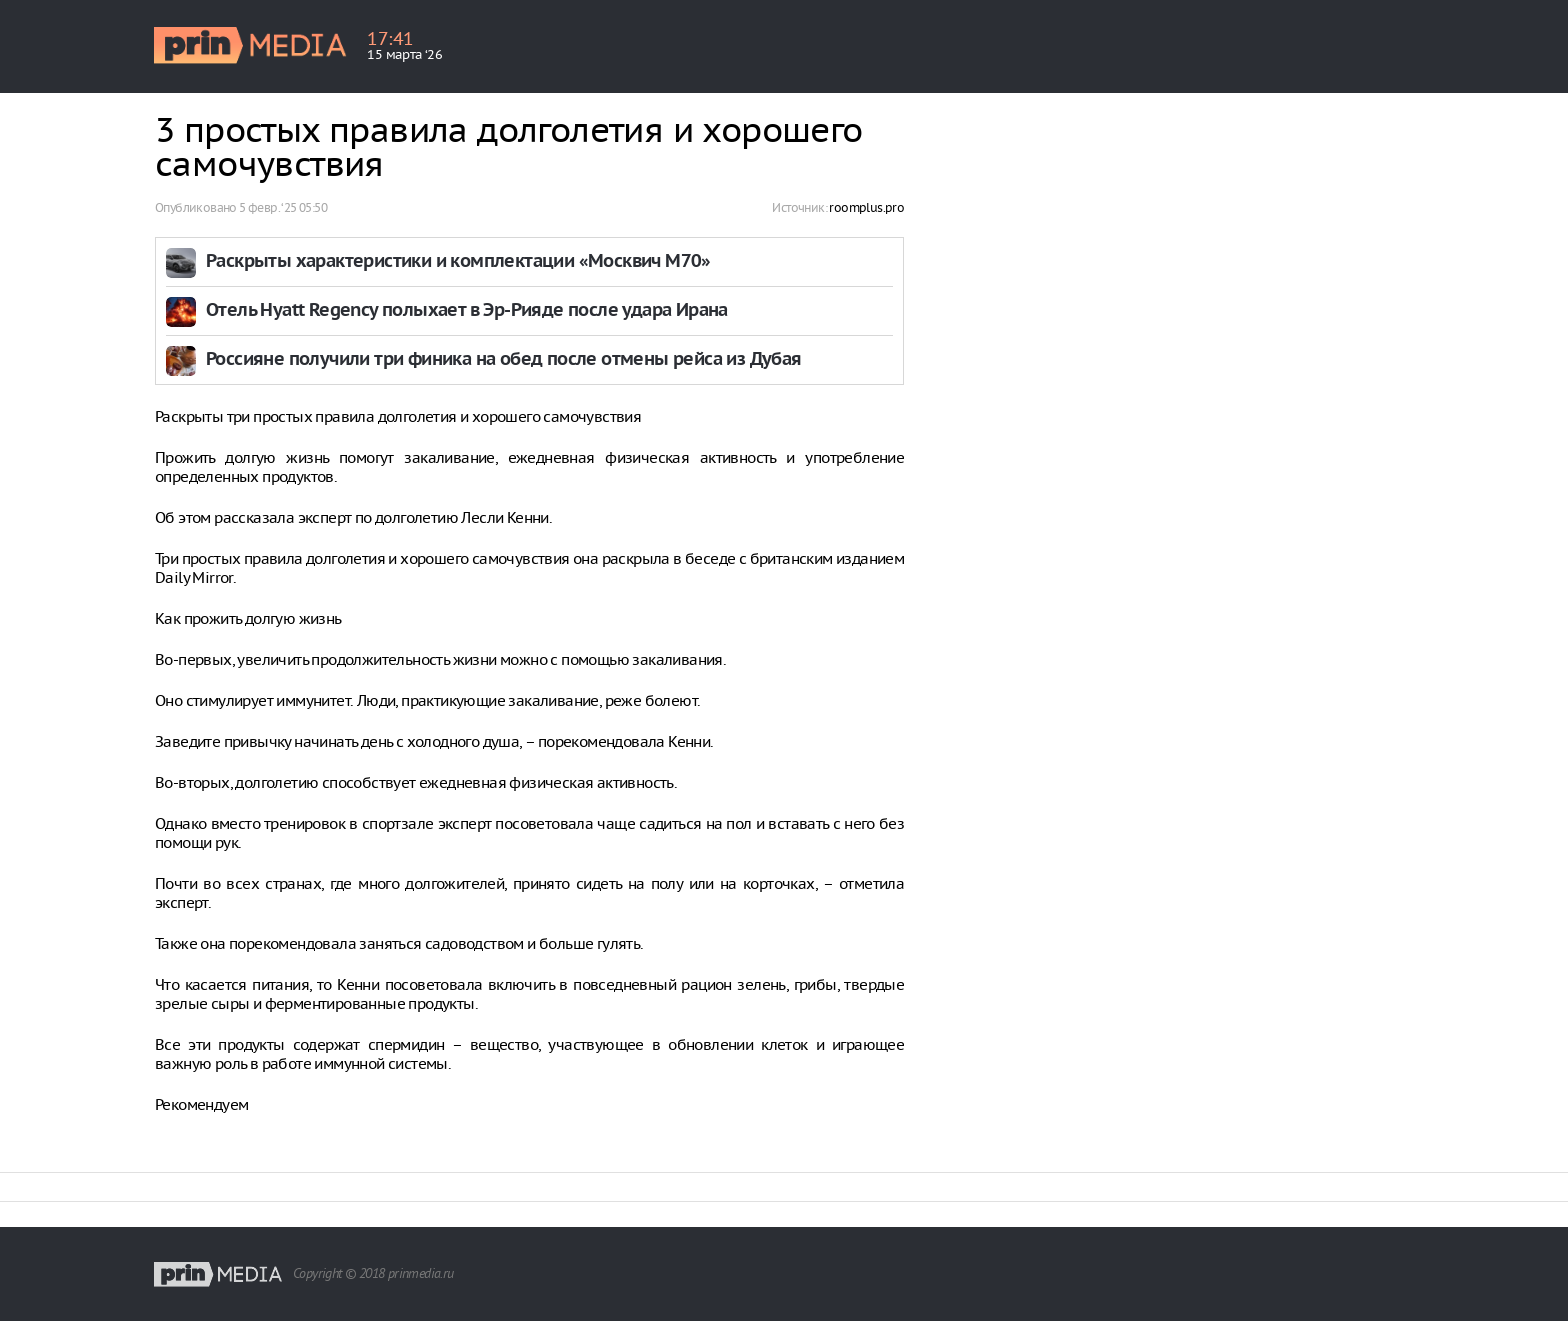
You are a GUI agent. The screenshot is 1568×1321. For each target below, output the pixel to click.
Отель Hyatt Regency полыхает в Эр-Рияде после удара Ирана (467, 311)
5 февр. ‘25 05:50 (283, 207)
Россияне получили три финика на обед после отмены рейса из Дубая (504, 360)
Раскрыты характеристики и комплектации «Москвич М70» (458, 262)
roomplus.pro (866, 207)
